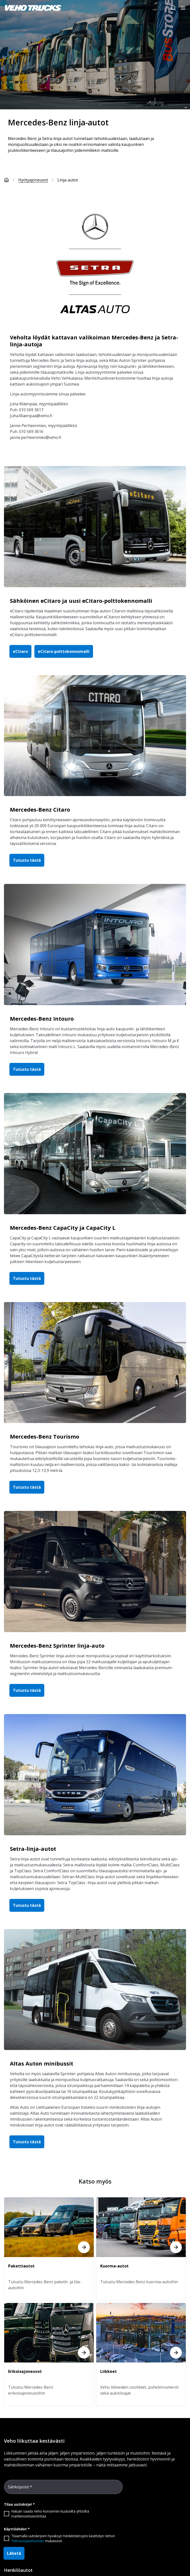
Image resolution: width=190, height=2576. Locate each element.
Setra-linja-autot (33, 1848)
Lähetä (14, 2553)
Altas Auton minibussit (41, 2063)
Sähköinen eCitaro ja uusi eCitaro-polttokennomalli (81, 600)
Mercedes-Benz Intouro (42, 1018)
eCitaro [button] (20, 651)
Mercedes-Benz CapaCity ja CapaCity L (62, 1227)
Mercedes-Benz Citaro (40, 809)
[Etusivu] (11, 180)
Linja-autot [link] (67, 180)
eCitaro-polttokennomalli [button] (64, 651)
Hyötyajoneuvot (33, 180)
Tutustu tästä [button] (27, 860)
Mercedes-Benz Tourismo (44, 1436)
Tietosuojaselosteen (27, 2540)
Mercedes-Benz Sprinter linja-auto (57, 1645)
